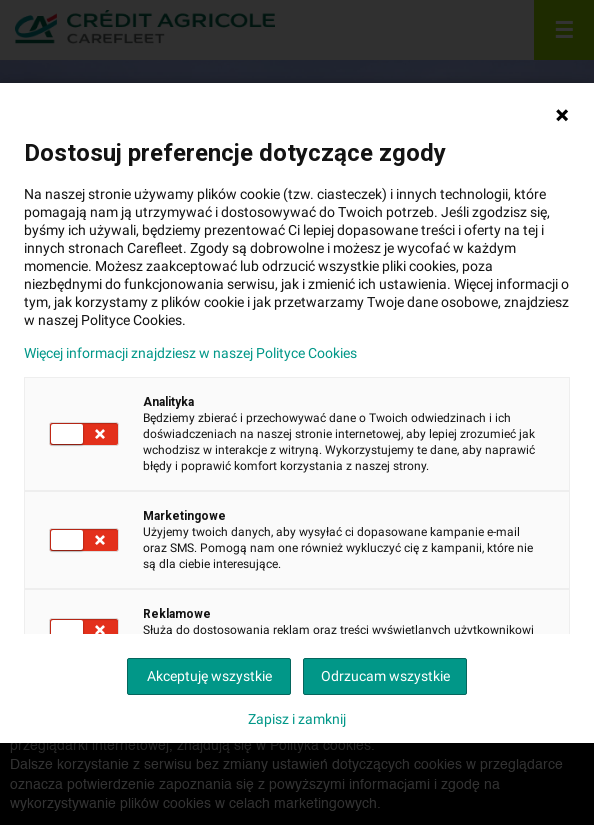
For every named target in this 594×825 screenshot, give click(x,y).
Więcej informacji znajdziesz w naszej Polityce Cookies (190, 353)
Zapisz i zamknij (297, 719)
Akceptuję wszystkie (209, 676)
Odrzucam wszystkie (385, 676)
